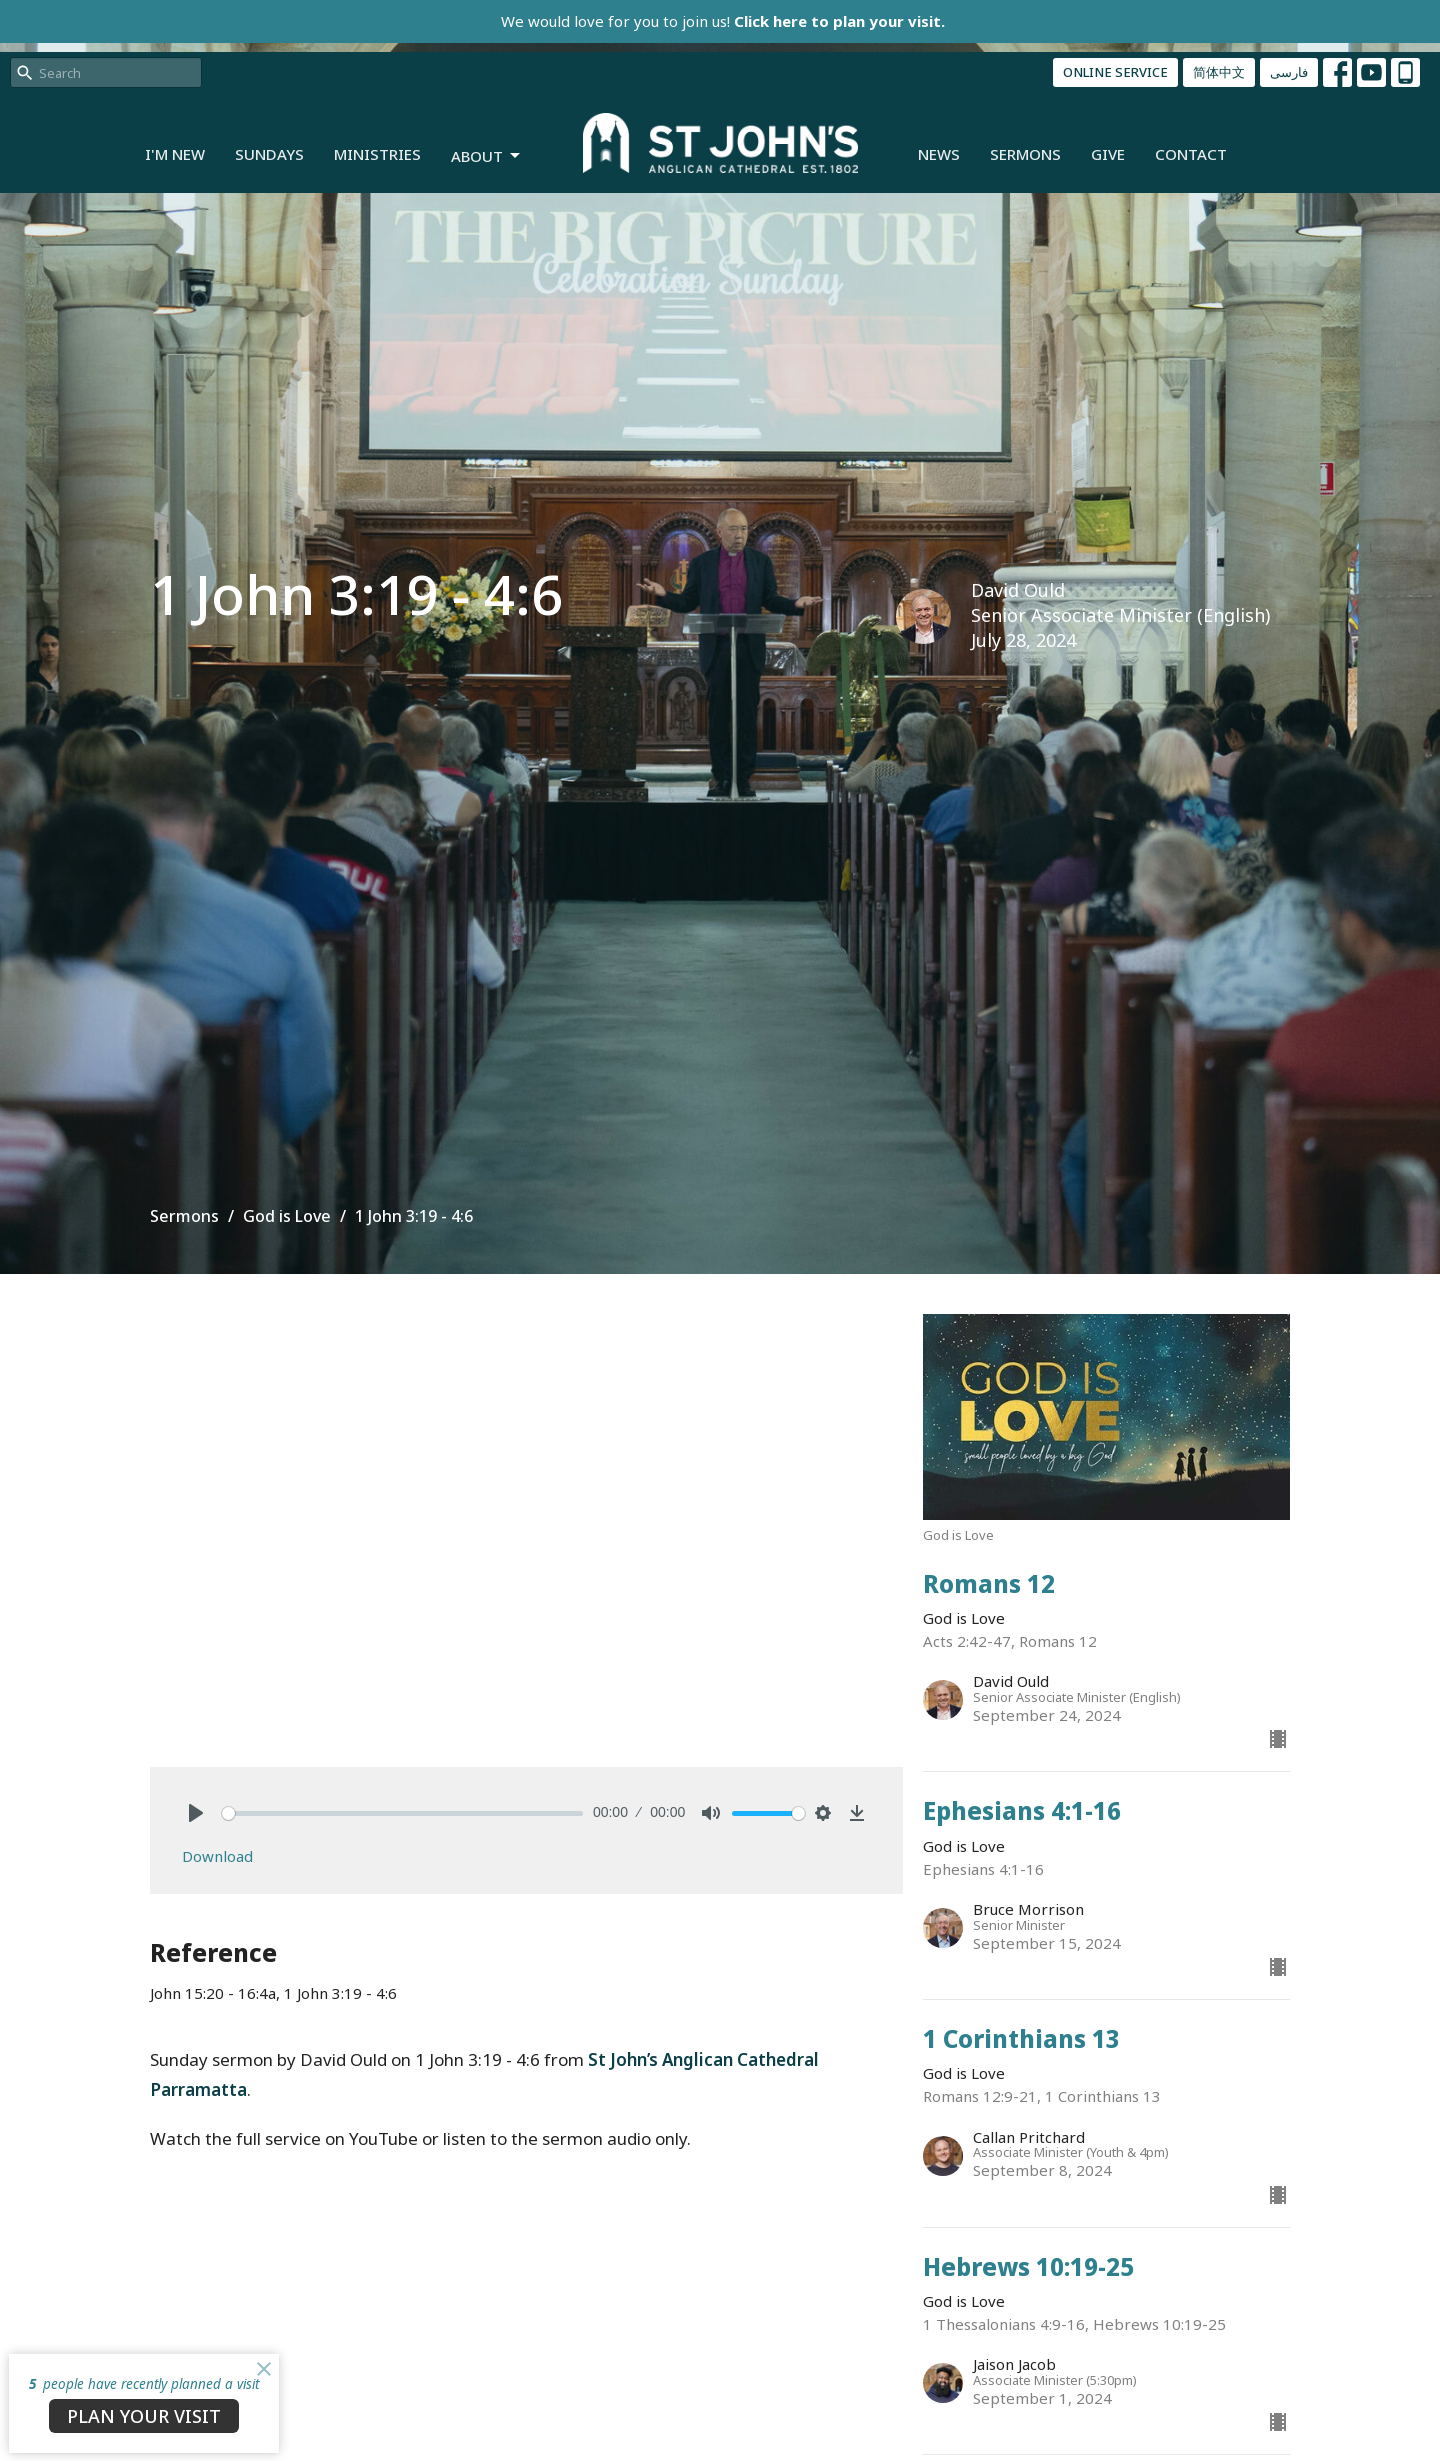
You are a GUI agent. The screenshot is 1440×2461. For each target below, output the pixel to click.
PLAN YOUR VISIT (144, 2416)
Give (1108, 154)
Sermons (1025, 154)
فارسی (1289, 72)
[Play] (196, 1813)
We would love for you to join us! (723, 21)
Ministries (377, 154)
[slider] (402, 1813)
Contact (1191, 154)
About (487, 156)
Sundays (269, 154)
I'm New (175, 154)
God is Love (287, 1216)
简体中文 (1219, 72)
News (939, 154)
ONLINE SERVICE (1115, 72)
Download (217, 1856)
